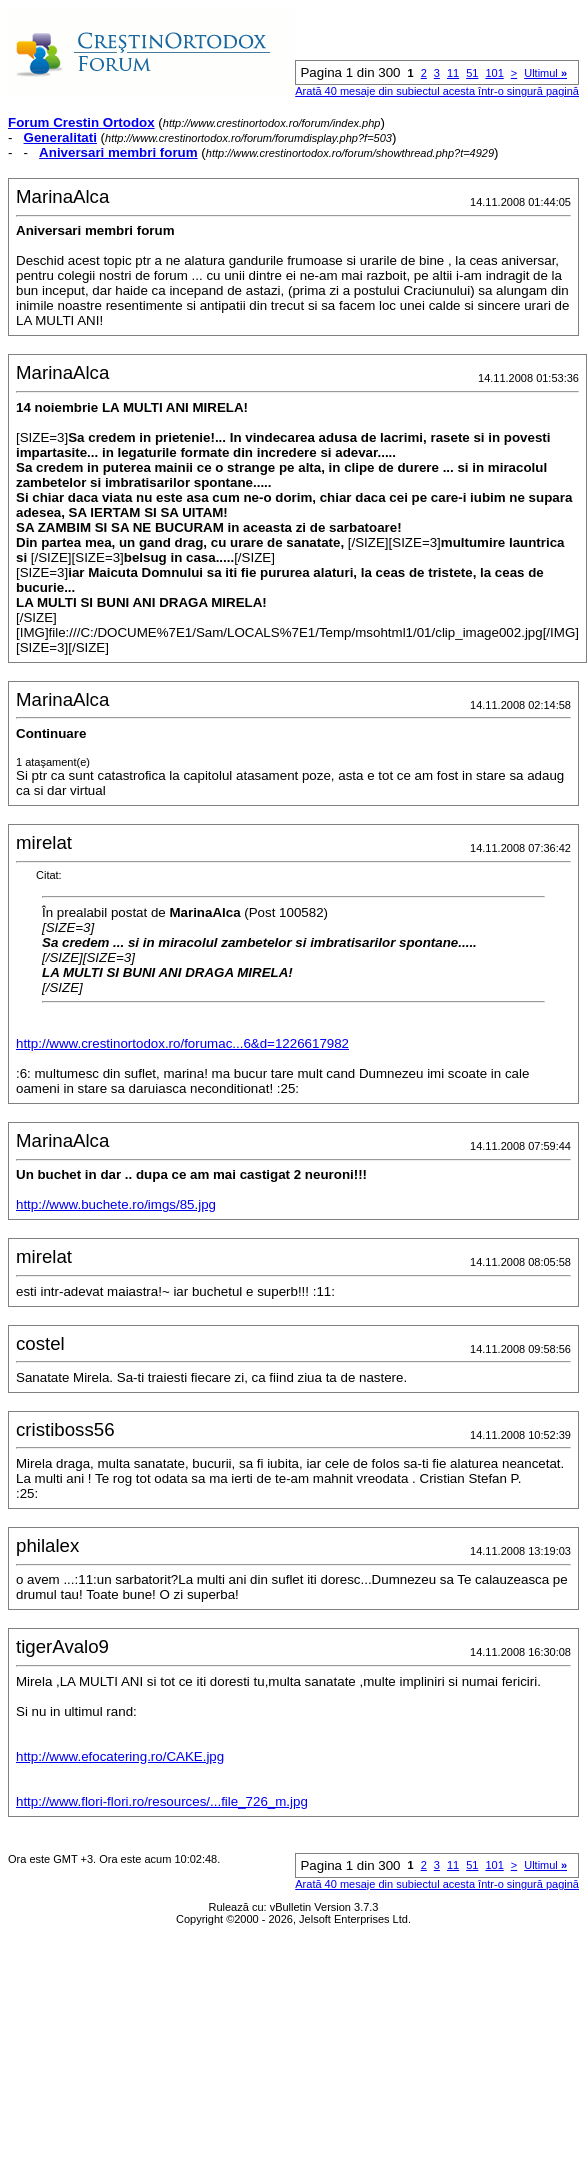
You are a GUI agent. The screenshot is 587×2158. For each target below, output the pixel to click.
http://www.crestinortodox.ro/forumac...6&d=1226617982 (182, 1043)
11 (453, 73)
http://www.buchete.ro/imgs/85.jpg (116, 1204)
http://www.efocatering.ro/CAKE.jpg (120, 1756)
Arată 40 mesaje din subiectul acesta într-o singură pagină (437, 91)
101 (494, 73)
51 (472, 73)
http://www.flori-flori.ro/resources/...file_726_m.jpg (162, 1801)
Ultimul (545, 73)
